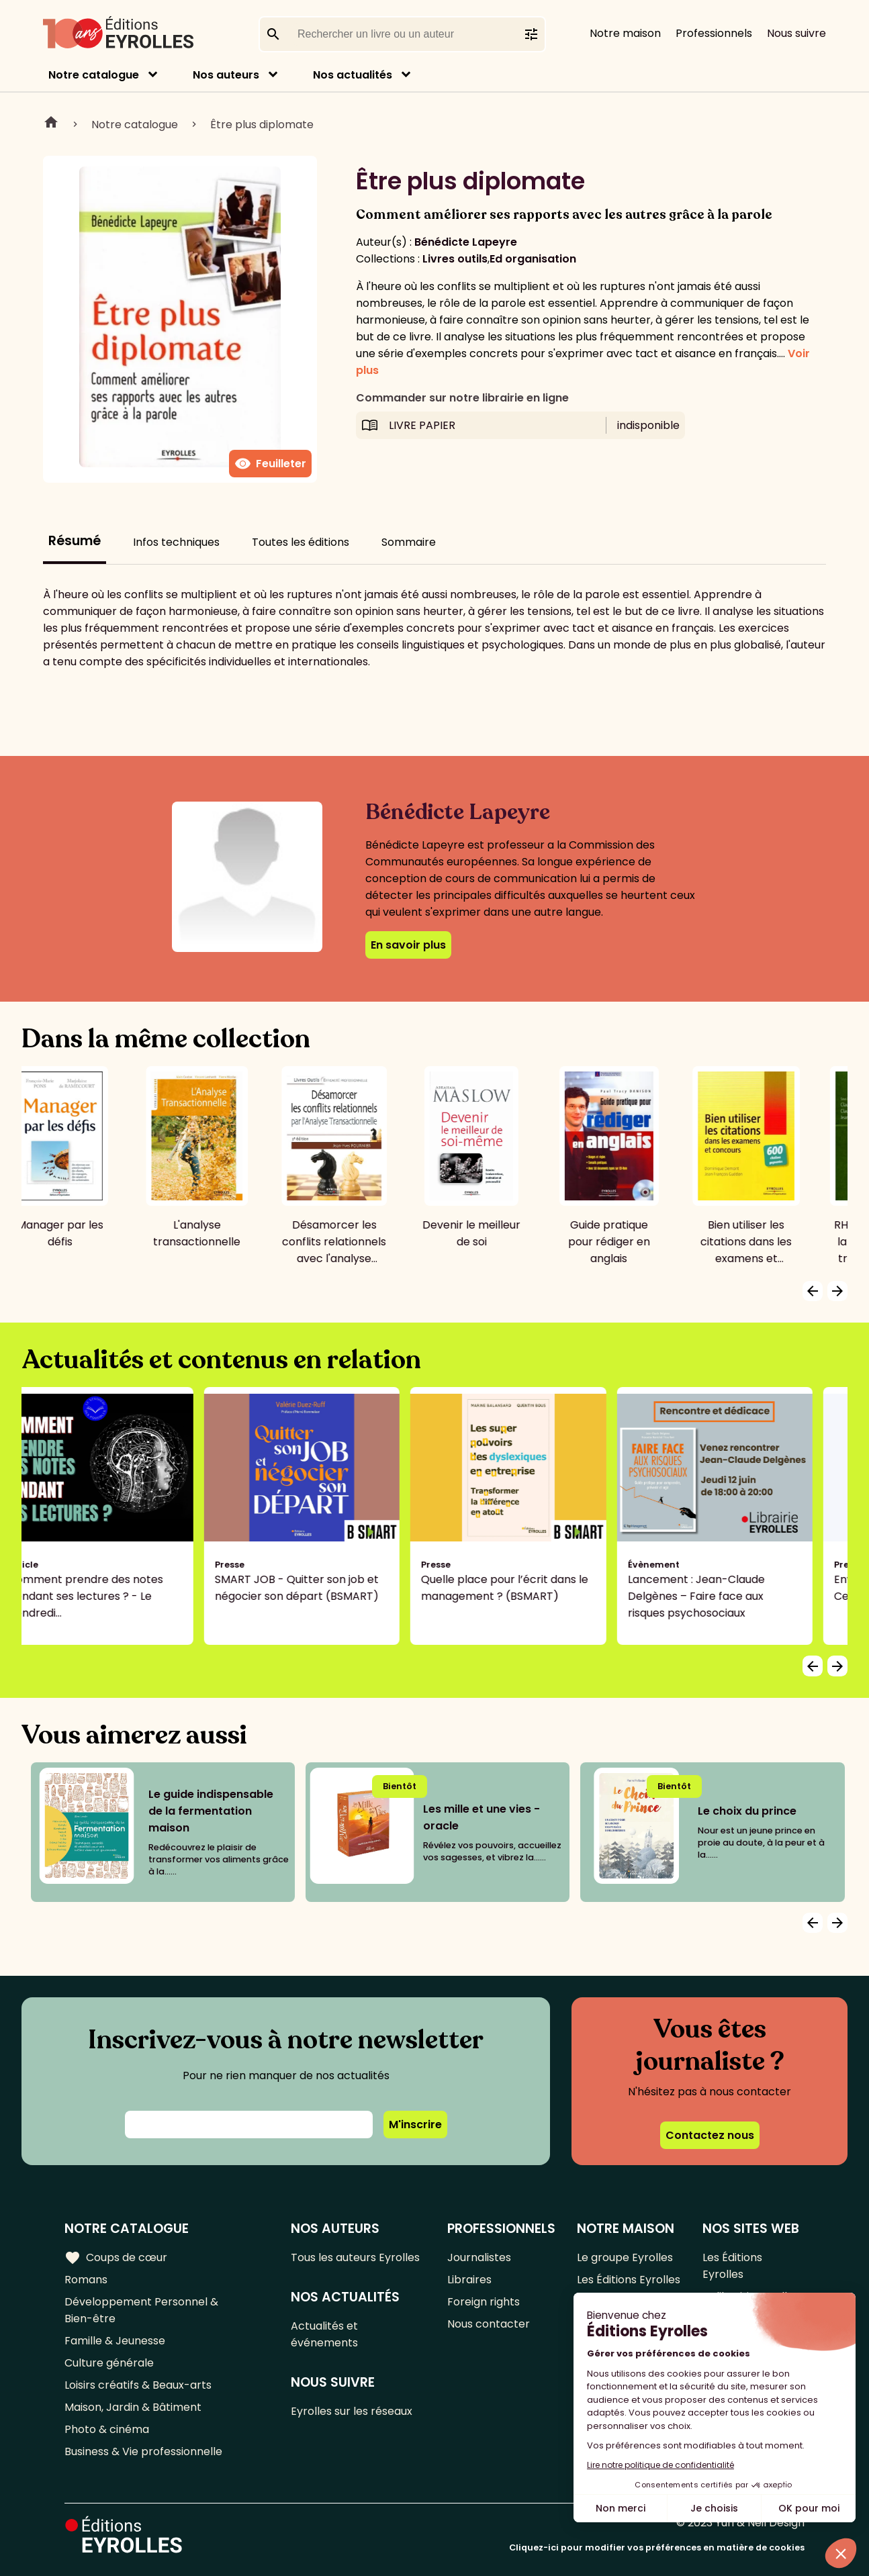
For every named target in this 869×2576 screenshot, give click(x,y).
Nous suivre (796, 33)
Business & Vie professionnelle (143, 2451)
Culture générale (109, 2363)
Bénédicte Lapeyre (465, 242)
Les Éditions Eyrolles (628, 2279)
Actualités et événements (324, 2334)
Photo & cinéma (106, 2429)
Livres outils (455, 259)
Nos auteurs (226, 75)
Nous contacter (488, 2324)
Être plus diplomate (262, 124)
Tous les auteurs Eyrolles (355, 2257)
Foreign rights (483, 2301)
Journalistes (479, 2257)
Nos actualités (352, 75)
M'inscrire (415, 2124)
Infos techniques (176, 542)
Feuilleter (270, 464)
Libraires (469, 2279)
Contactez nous (710, 2135)
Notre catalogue (93, 75)
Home (51, 124)
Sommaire (408, 542)
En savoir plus (408, 945)
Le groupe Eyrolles (625, 2257)
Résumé (74, 541)
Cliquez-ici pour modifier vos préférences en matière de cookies (657, 2547)
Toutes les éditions (300, 542)
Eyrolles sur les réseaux (351, 2411)
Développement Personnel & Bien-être (141, 2310)
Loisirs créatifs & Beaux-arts (138, 2385)
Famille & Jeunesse (114, 2340)
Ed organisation (533, 259)
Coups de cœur (115, 2258)
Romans (85, 2279)
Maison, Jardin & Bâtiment (132, 2407)
